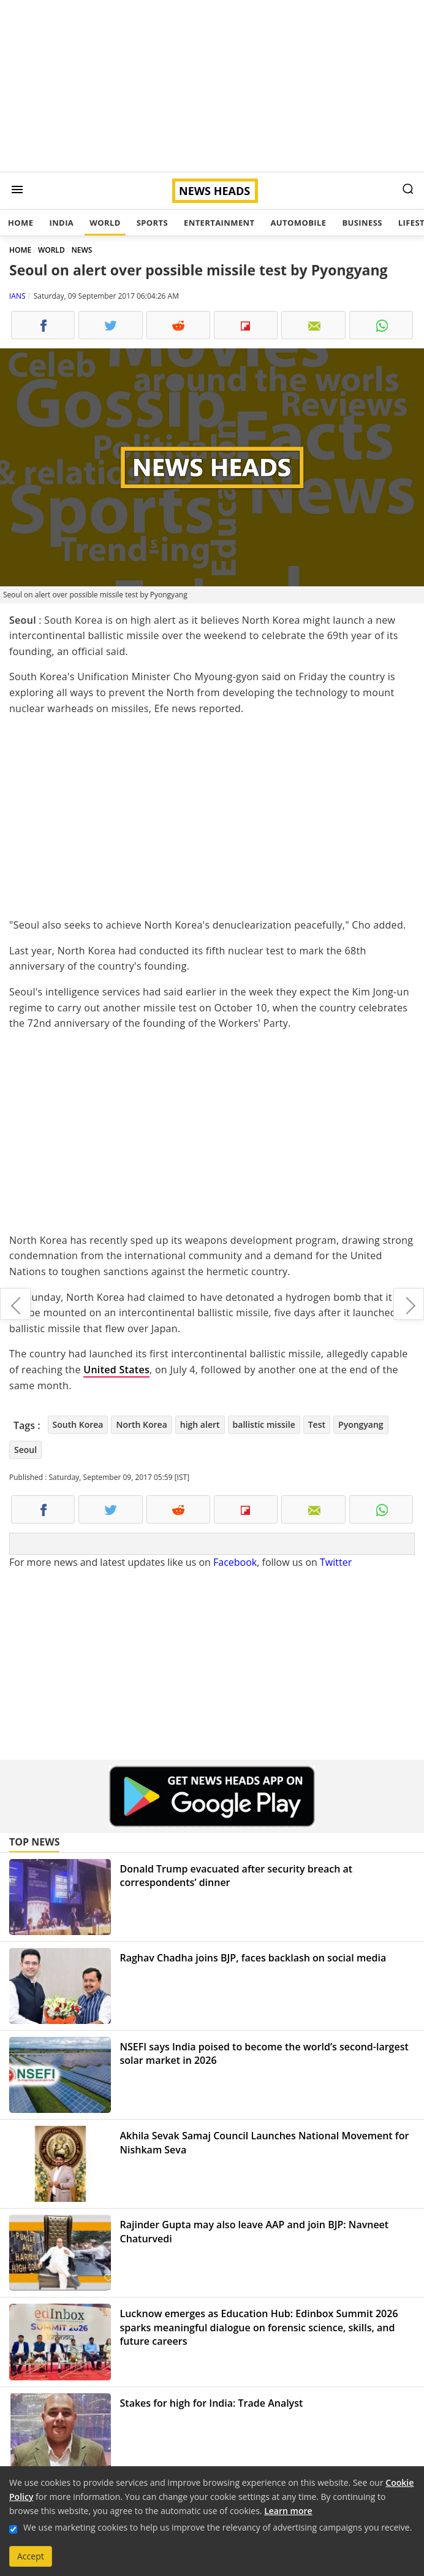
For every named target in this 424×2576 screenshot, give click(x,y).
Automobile (298, 222)
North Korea (141, 1424)
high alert (200, 1424)
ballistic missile (264, 1424)
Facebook (235, 1562)
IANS (17, 296)
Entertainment (219, 222)
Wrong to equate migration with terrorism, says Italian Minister (15, 1304)
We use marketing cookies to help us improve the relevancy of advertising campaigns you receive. (217, 2527)
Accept (30, 2556)
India (61, 222)
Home (20, 222)
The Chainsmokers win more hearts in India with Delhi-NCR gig (408, 1304)
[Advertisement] (212, 86)
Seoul (25, 1449)
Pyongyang (361, 1424)
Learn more (288, 2511)
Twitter (336, 1562)
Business (362, 222)
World (104, 222)
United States (116, 1369)
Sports (152, 222)
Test (316, 1424)
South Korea (78, 1424)
